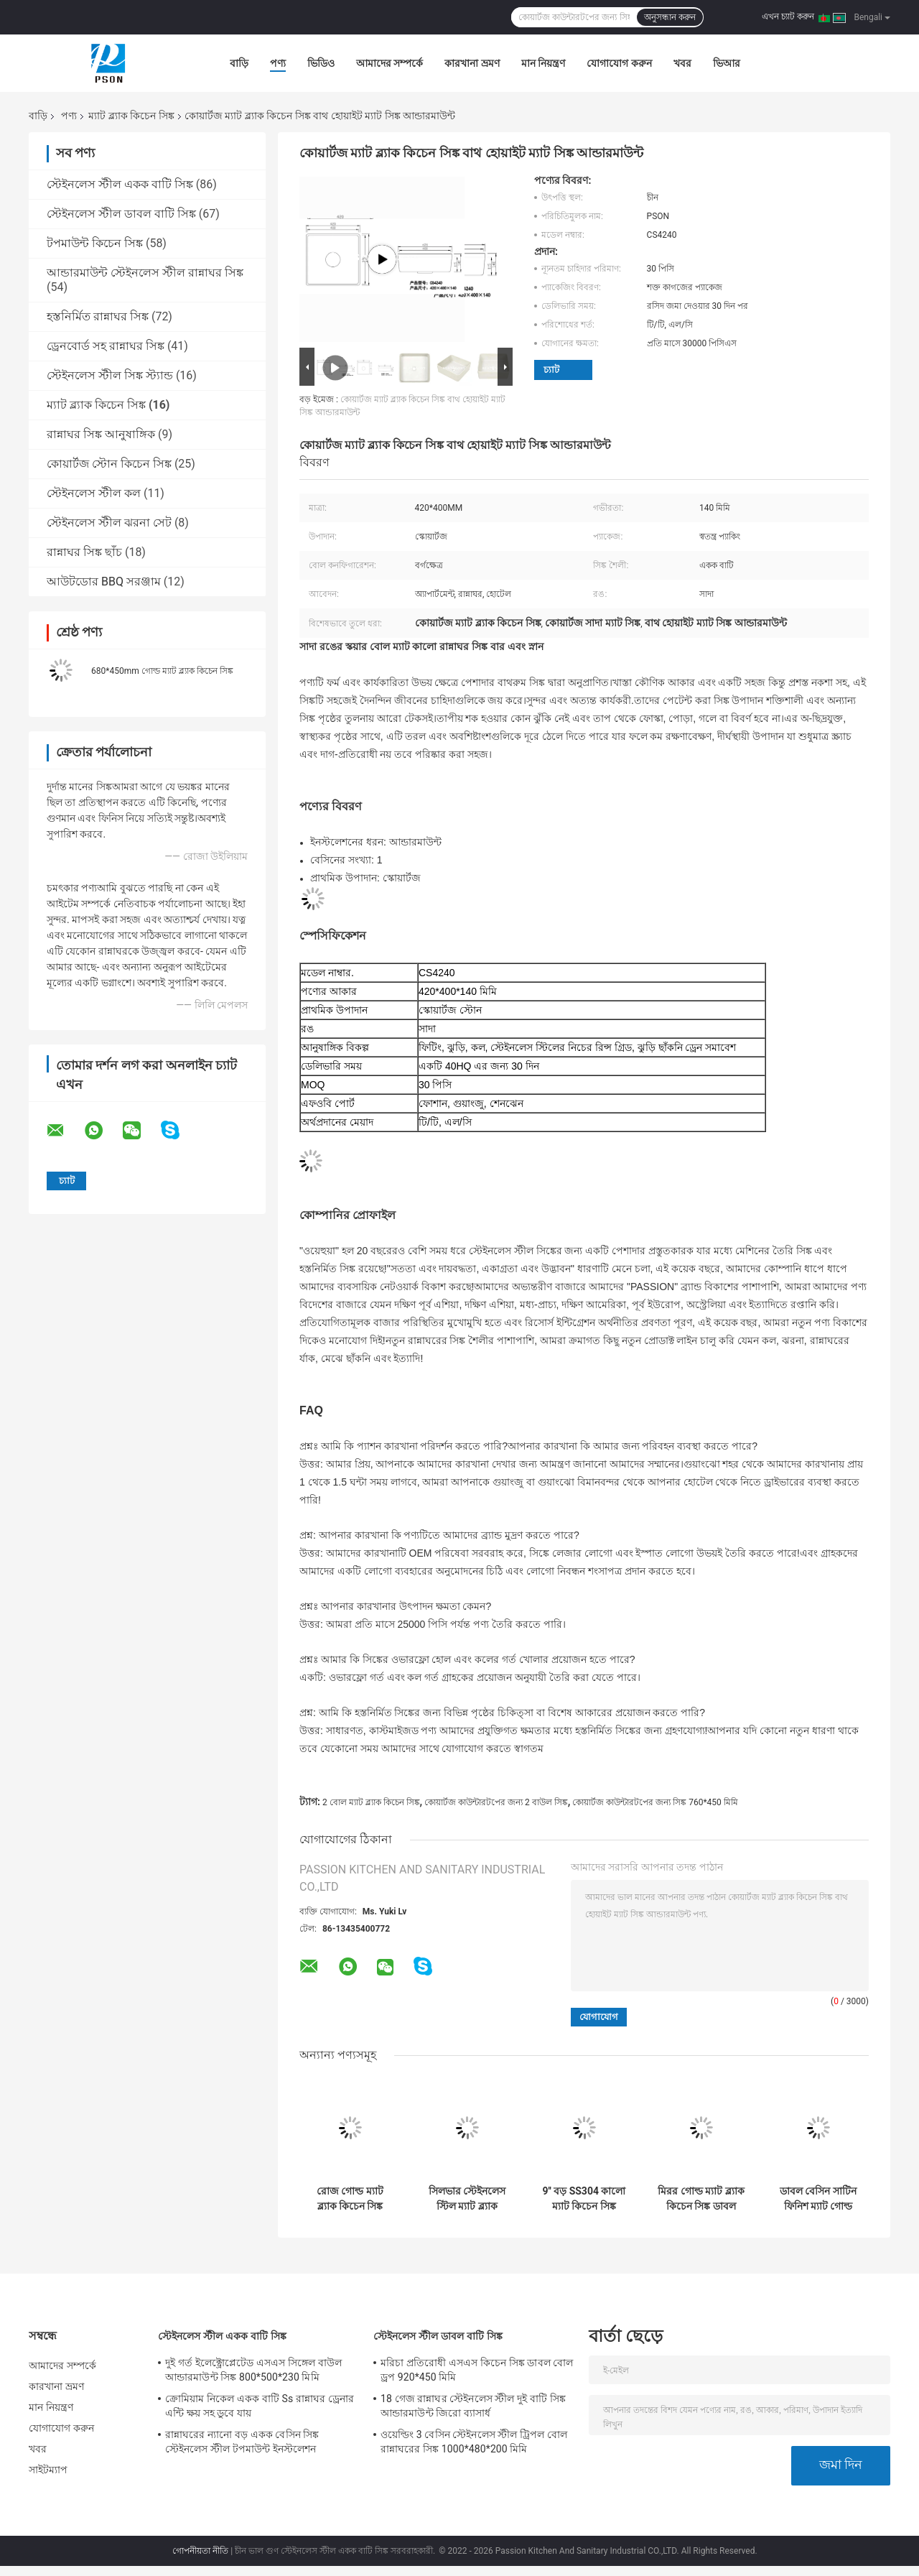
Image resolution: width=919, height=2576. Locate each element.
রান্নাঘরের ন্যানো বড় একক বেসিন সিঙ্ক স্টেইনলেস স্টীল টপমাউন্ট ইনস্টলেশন (242, 2442)
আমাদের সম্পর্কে (389, 63)
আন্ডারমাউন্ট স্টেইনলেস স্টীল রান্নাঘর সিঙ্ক (145, 272)
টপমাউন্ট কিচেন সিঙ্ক (95, 243)
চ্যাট (551, 369)
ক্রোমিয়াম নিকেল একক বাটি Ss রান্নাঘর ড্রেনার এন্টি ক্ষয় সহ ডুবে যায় (259, 2406)
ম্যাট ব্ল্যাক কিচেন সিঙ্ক (131, 115)
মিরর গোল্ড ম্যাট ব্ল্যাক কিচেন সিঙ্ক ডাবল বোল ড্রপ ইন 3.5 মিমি (701, 2199)
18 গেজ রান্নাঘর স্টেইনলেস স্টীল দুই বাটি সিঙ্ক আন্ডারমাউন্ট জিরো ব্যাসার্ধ (473, 2406)
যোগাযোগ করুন (619, 63)
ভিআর (726, 63)
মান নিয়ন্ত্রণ (543, 63)
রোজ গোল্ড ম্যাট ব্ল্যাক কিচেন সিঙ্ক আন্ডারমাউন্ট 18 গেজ (350, 2199)
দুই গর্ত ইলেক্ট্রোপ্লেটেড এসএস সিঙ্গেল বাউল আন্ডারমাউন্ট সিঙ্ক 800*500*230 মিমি (253, 2370)
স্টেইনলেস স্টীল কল (94, 493)
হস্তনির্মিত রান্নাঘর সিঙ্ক (98, 316)
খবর (682, 63)
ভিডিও (321, 63)
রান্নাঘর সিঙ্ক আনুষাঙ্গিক (101, 434)
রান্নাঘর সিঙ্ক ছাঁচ (84, 552)
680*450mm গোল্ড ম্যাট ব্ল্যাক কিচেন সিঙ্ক (162, 671)
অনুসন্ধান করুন (670, 17)
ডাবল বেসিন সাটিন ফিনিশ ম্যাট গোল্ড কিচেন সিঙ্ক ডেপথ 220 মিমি (818, 2199)
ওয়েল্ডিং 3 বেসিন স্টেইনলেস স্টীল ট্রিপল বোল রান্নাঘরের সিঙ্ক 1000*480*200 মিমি (474, 2442)
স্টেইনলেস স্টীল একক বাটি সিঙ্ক (120, 184)
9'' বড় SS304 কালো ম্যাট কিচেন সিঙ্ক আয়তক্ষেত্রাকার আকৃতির (584, 2199)
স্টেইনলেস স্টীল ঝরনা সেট (109, 522)
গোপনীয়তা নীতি (200, 2551)
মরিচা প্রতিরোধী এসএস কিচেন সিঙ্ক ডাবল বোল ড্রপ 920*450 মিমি (477, 2370)
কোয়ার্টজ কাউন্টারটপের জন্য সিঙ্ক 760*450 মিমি (655, 1802)
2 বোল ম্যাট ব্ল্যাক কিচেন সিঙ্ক (371, 1802)
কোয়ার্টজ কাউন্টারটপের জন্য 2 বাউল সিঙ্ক (496, 1802)
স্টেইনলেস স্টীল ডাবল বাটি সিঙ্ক (121, 214)
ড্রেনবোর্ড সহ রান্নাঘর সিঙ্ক (105, 346)
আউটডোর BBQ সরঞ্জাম (104, 581)
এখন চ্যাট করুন (788, 16)
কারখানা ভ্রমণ (471, 63)
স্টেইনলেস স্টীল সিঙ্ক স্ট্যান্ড (110, 375)
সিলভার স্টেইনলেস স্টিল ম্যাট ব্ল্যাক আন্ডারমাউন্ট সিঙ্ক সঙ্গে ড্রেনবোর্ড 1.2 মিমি (467, 2199)
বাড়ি (239, 63)
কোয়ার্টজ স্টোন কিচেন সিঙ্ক (109, 464)
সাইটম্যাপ (48, 2469)
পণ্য (278, 63)
